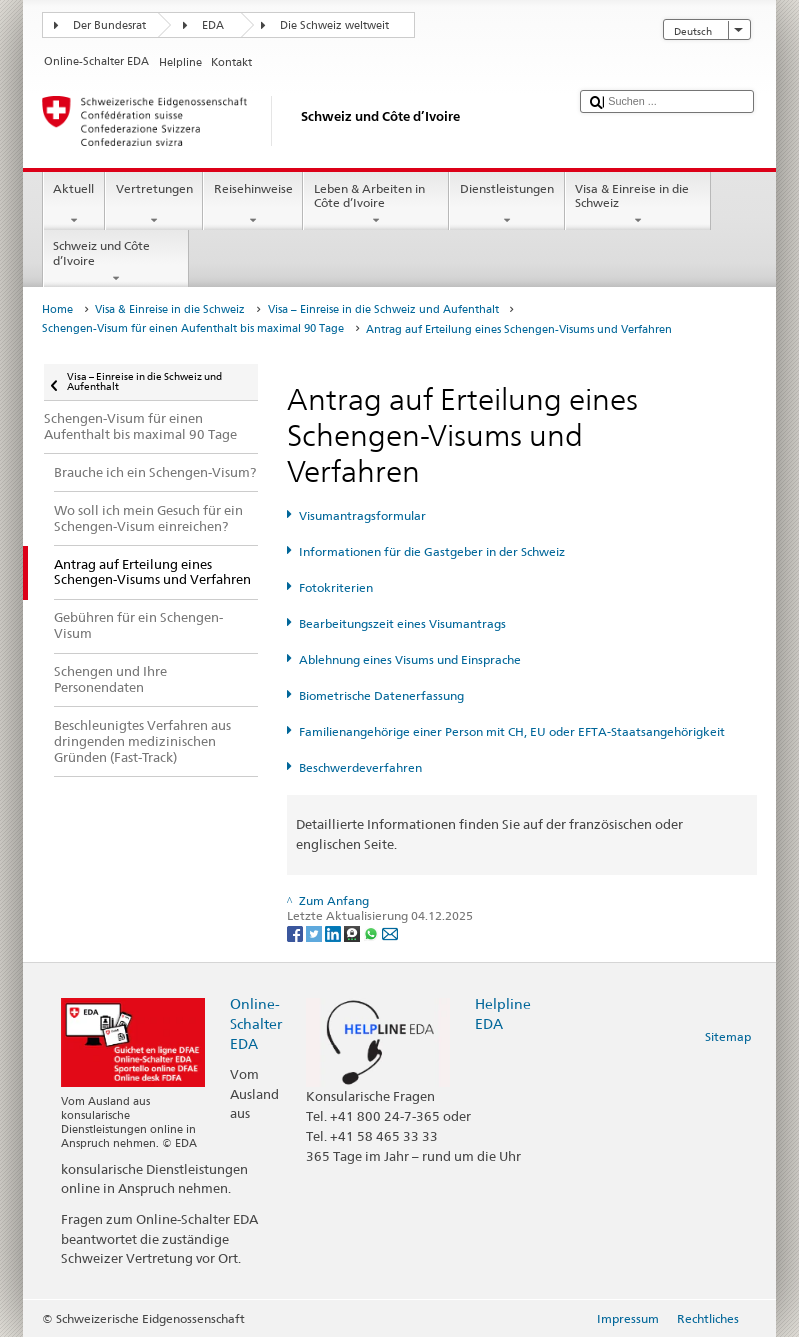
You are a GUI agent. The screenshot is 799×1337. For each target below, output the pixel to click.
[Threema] (353, 932)
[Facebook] (296, 932)
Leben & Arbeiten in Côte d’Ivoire (376, 205)
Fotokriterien (336, 587)
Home (57, 309)
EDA (213, 25)
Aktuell (74, 205)
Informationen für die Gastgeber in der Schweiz (432, 551)
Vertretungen (154, 205)
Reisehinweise (253, 205)
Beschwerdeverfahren (360, 767)
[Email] (390, 932)
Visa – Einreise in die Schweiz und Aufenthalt (383, 309)
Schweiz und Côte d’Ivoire (116, 262)
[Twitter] (315, 932)
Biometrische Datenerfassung (381, 695)
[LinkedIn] (334, 932)
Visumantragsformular (362, 515)
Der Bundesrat (109, 25)
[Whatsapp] (372, 932)
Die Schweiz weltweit (334, 25)
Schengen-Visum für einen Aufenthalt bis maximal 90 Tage (193, 328)
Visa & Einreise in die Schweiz (638, 205)
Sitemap (728, 1036)
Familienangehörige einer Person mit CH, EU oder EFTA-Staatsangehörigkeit (512, 731)
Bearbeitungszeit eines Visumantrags (402, 623)
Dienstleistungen (506, 205)
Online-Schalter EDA (256, 1023)
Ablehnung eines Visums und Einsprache (410, 659)
